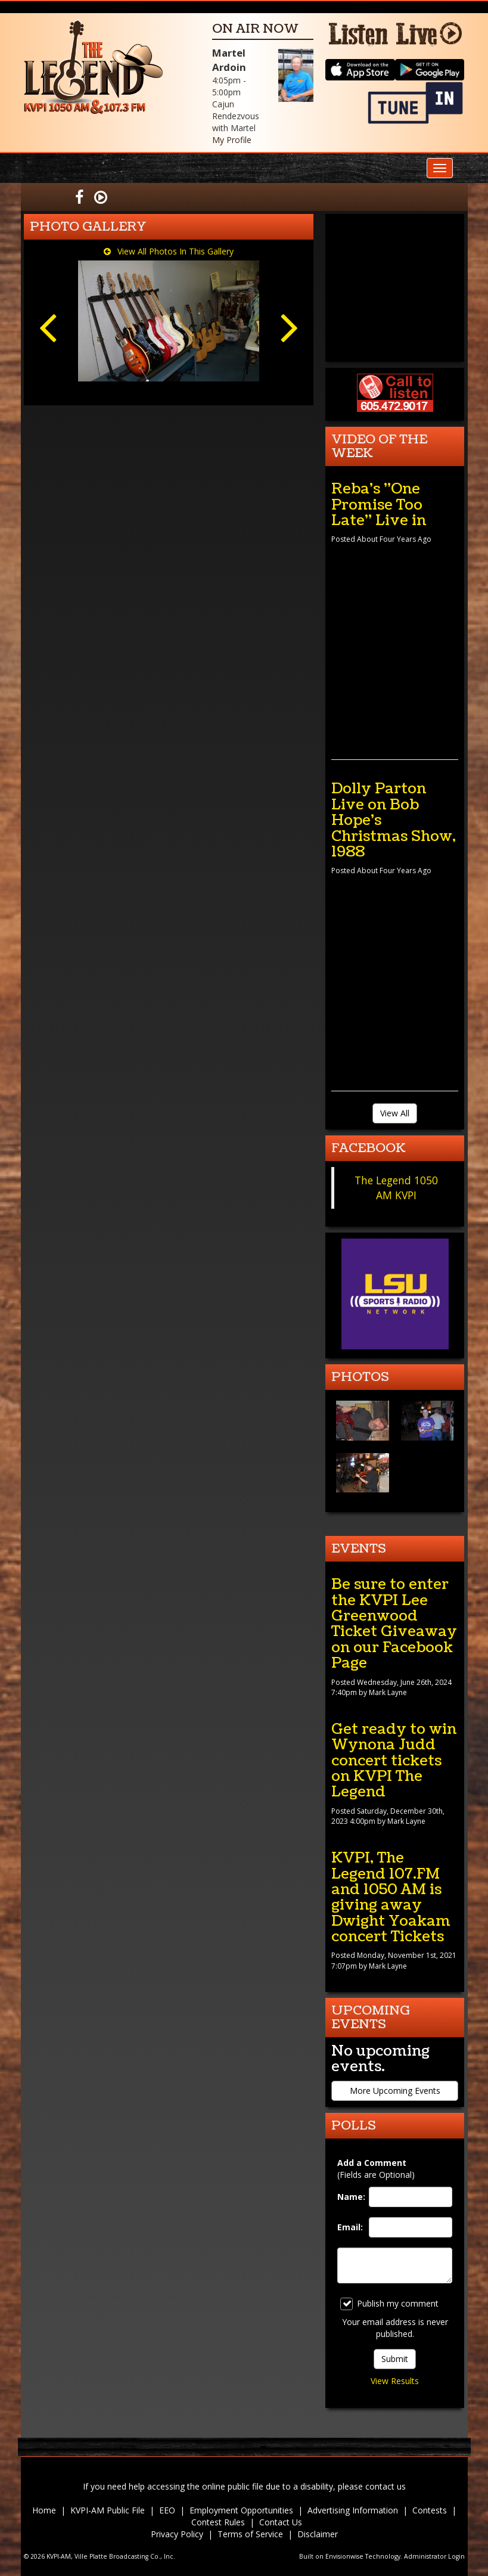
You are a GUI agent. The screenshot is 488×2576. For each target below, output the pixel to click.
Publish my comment (389, 2304)
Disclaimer (317, 2534)
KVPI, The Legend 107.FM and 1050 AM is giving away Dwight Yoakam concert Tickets (390, 1897)
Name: (350, 2196)
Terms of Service (250, 2534)
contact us (385, 2486)
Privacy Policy (177, 2534)
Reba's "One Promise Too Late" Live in (378, 504)
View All (394, 1113)
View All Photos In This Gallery (169, 251)
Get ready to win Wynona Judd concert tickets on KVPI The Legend (393, 1760)
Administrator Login (434, 2556)
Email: (350, 2227)
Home (44, 2510)
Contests (429, 2510)
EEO (167, 2510)
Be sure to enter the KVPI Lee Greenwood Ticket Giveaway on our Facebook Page (394, 1623)
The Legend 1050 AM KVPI (396, 1187)
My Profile (231, 139)
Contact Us (280, 2522)
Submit (394, 2358)
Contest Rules (218, 2522)
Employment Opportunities (241, 2510)
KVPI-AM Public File (107, 2510)
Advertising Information (352, 2510)
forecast (394, 350)
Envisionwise (344, 2556)
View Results (395, 2380)
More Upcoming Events (395, 2090)
